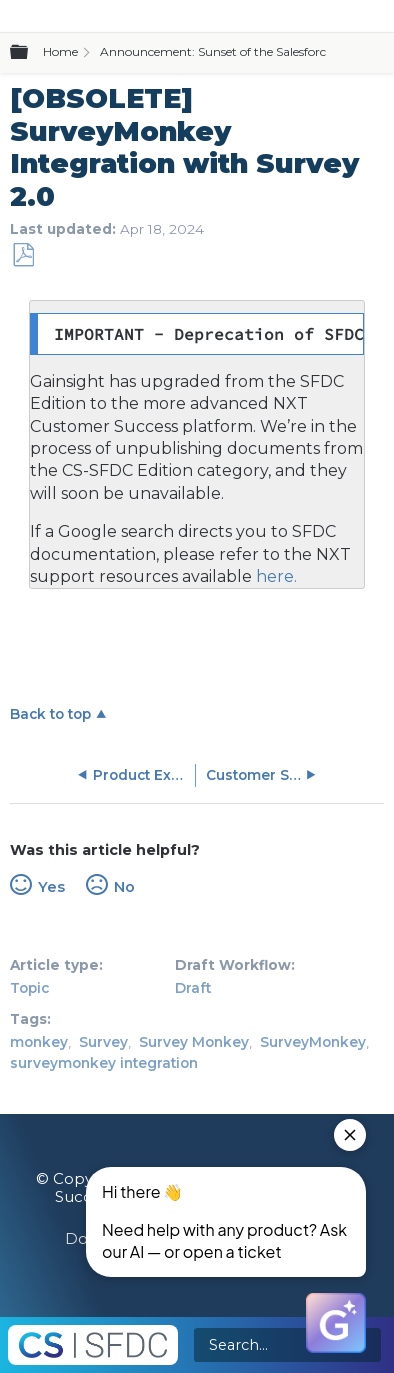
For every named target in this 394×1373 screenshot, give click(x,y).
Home (60, 51)
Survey (103, 1042)
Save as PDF (23, 255)
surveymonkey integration (104, 1063)
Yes (51, 887)
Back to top (50, 714)
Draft (193, 988)
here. (274, 576)
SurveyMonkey (313, 1042)
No (124, 887)
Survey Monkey (194, 1042)
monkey (39, 1042)
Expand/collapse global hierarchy (31, 53)
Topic (29, 988)
